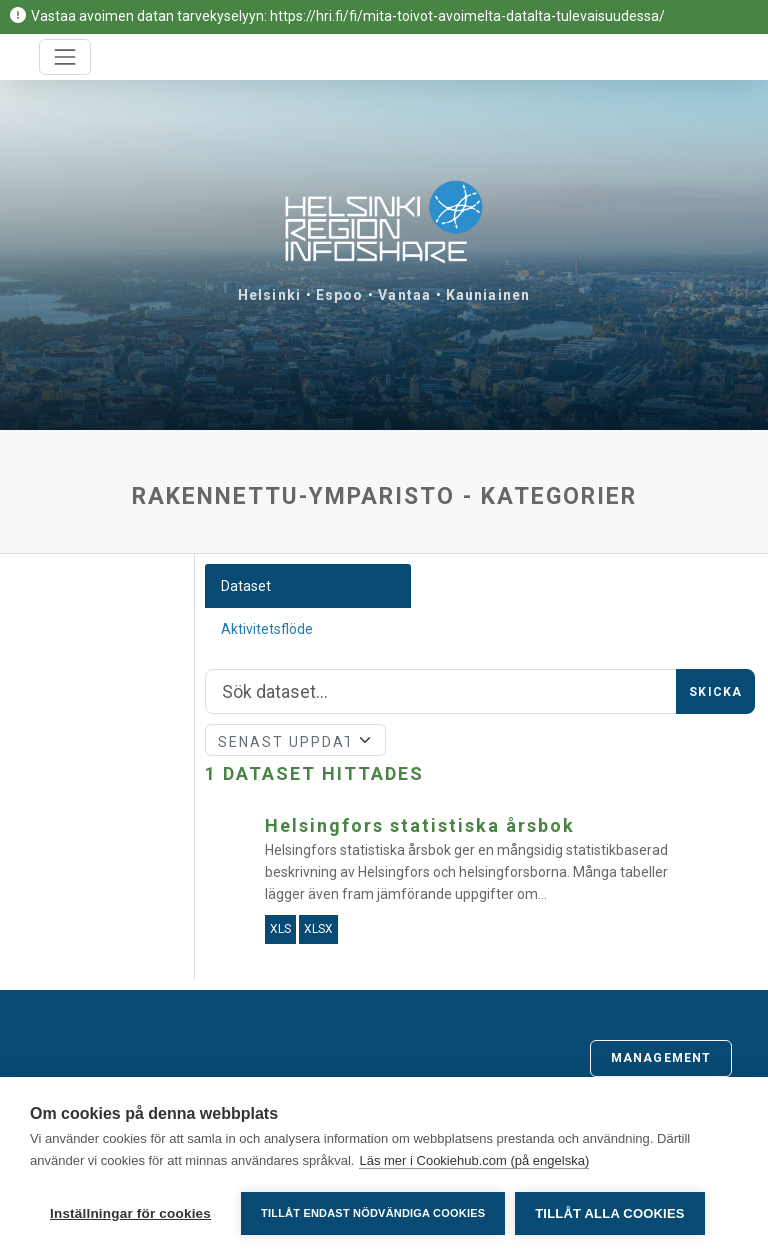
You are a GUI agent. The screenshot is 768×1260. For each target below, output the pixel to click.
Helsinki (269, 295)
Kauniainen (488, 295)
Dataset (246, 586)
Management (661, 1058)
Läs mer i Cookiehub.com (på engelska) (474, 1160)
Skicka (715, 692)
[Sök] (441, 692)
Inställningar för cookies (130, 1213)
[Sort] (296, 740)
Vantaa (404, 295)
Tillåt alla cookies (609, 1213)
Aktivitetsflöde (267, 629)
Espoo (340, 295)
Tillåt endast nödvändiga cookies (373, 1213)
